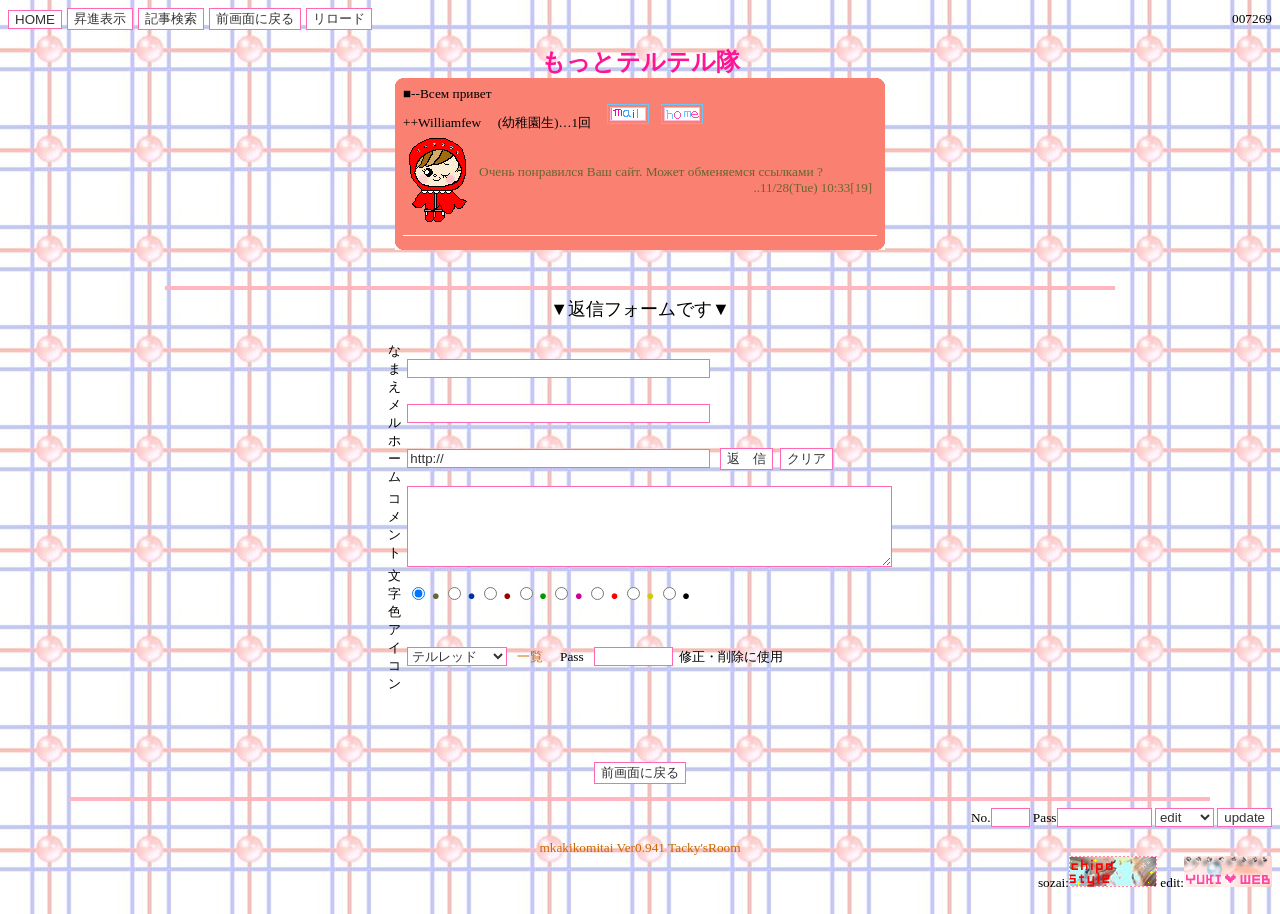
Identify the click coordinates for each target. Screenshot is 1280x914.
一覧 (501, 671)
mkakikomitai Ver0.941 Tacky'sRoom (639, 862)
